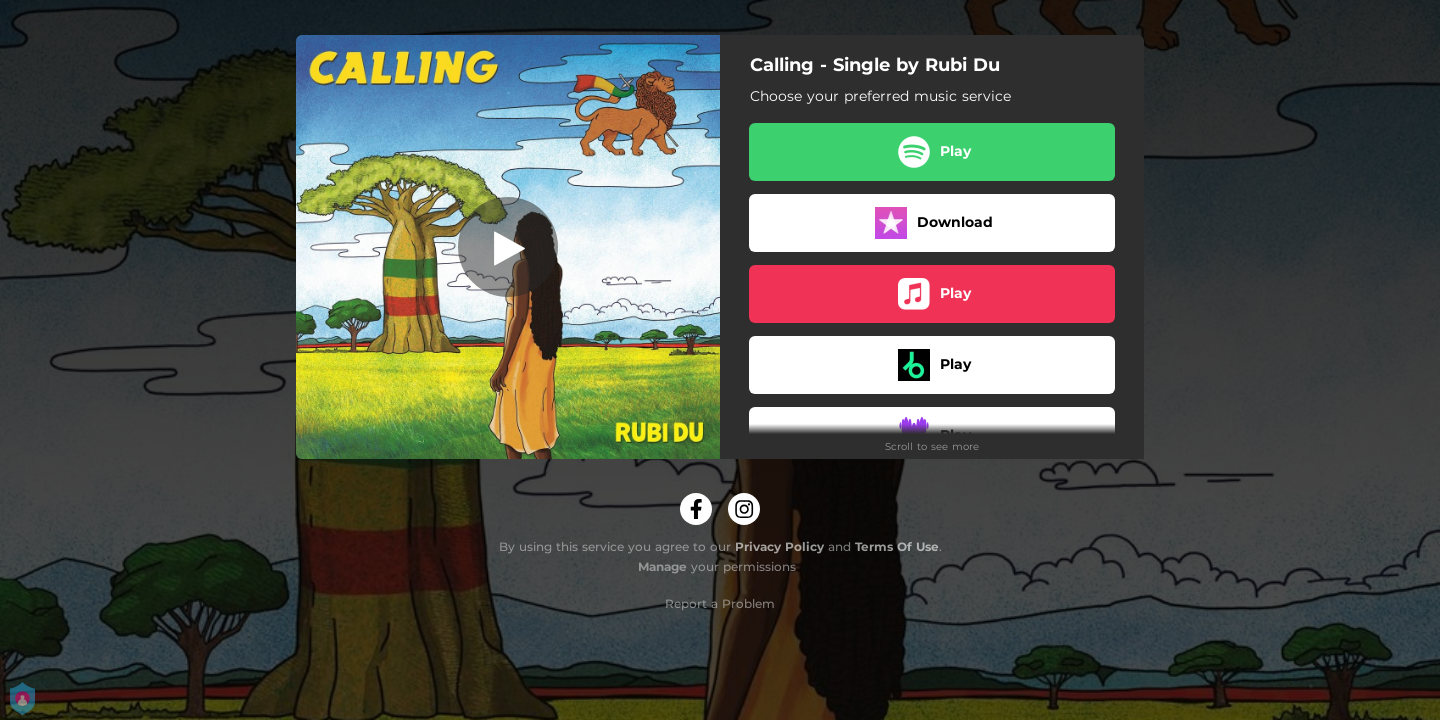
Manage (662, 566)
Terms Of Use (897, 546)
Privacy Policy (779, 546)
